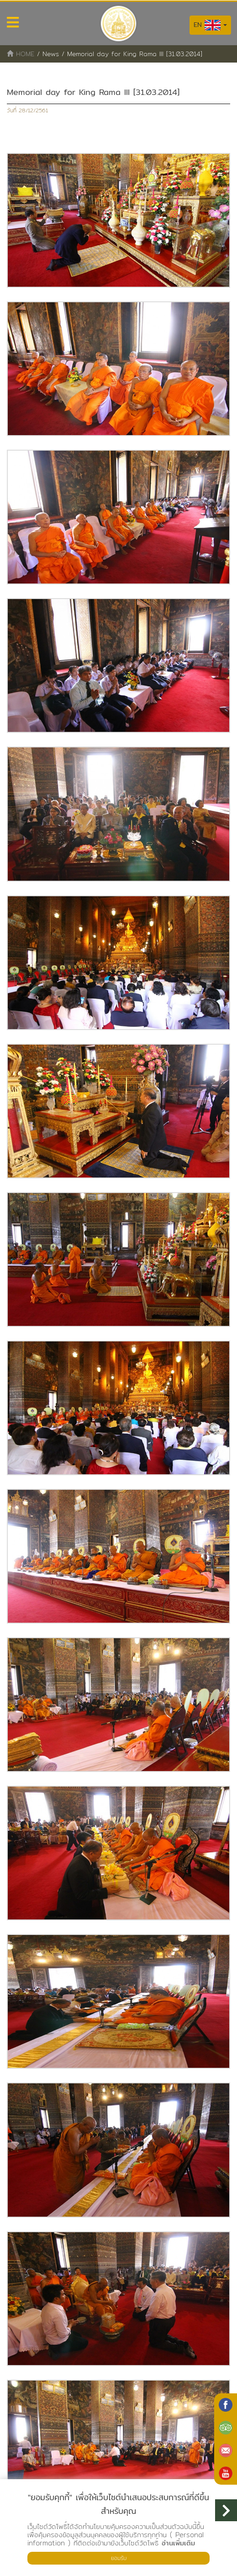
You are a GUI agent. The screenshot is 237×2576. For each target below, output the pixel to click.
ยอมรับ (118, 2558)
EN (210, 25)
